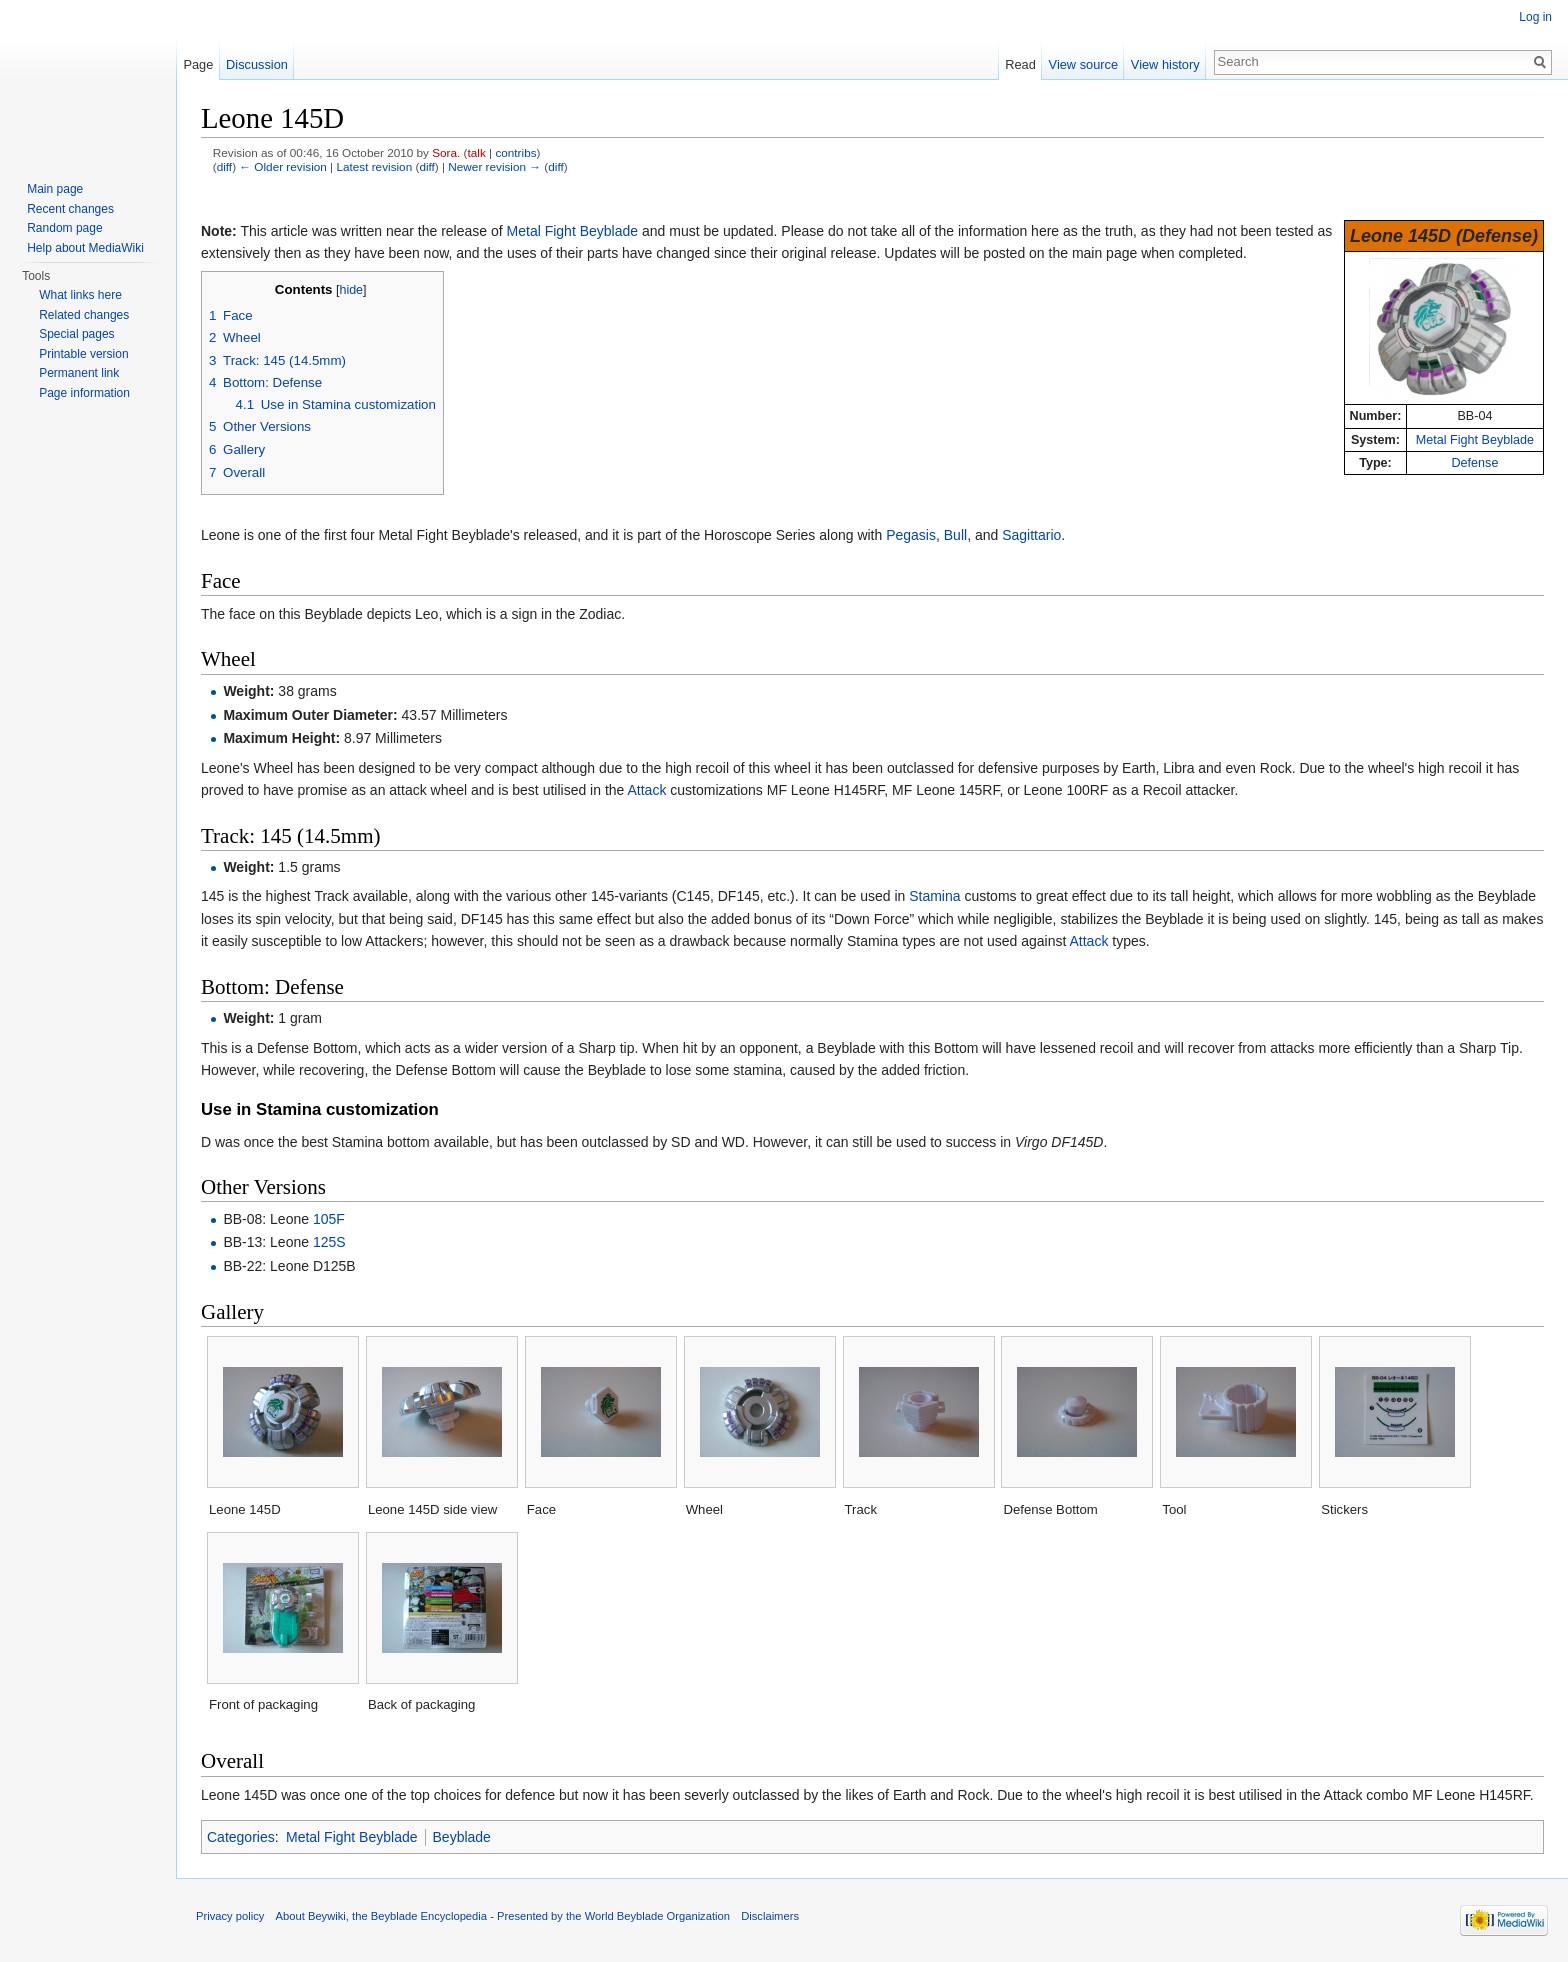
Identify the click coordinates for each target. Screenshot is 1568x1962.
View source (1083, 64)
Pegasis (911, 535)
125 (324, 1242)
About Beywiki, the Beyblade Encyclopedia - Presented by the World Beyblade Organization (503, 1916)
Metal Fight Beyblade (1475, 440)
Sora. (446, 152)
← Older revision (283, 166)
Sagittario (1031, 535)
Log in (1535, 17)
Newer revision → (494, 166)
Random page (64, 228)
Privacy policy (230, 1916)
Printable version (83, 354)
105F (329, 1219)
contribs (515, 152)
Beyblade (462, 1837)
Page (198, 64)
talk (477, 152)
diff (224, 166)
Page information (84, 393)
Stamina (934, 896)
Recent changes (70, 209)
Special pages (76, 334)
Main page (55, 189)
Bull (955, 535)
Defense (1474, 463)
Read (1020, 64)
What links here (80, 295)
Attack (646, 790)
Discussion (257, 64)
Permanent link (79, 373)
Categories (241, 1837)
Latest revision (374, 166)
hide (351, 290)
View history (1165, 64)
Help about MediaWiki (85, 248)
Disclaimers (770, 1916)
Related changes (84, 315)
